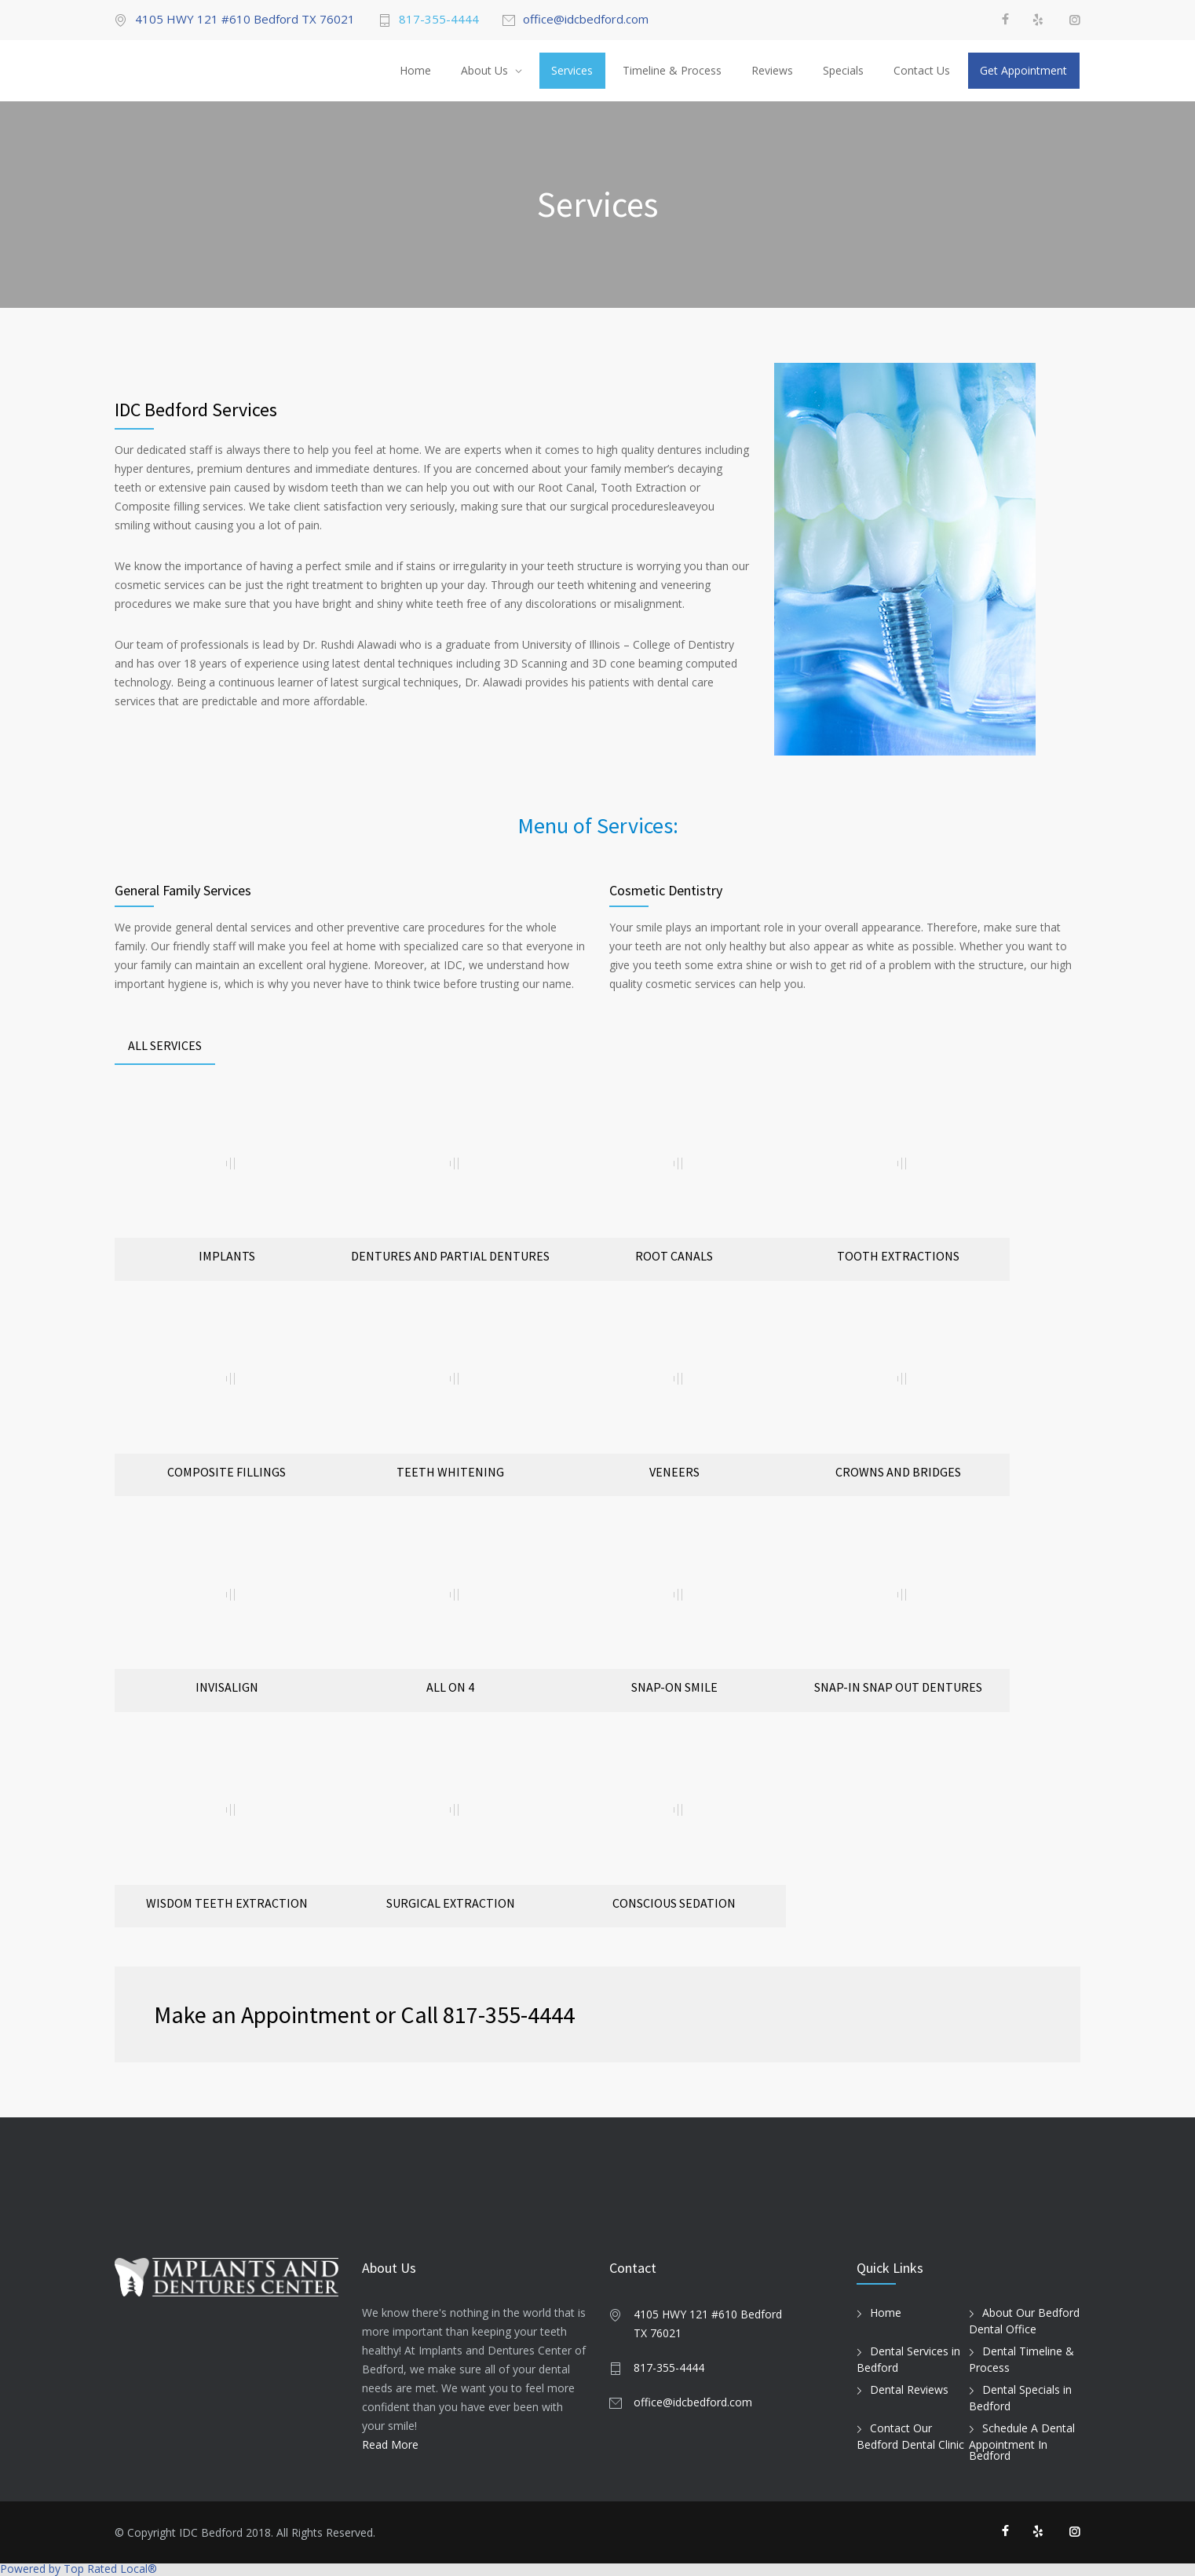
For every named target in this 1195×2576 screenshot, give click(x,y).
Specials (843, 70)
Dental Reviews (909, 2389)
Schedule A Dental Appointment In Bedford (1022, 2441)
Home (415, 70)
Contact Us (922, 70)
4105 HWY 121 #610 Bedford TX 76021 (245, 20)
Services (572, 70)
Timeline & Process (672, 70)
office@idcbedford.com (586, 20)
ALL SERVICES (165, 1045)
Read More (390, 2444)
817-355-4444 (439, 20)
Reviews (772, 70)
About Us (484, 70)
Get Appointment (1023, 70)
